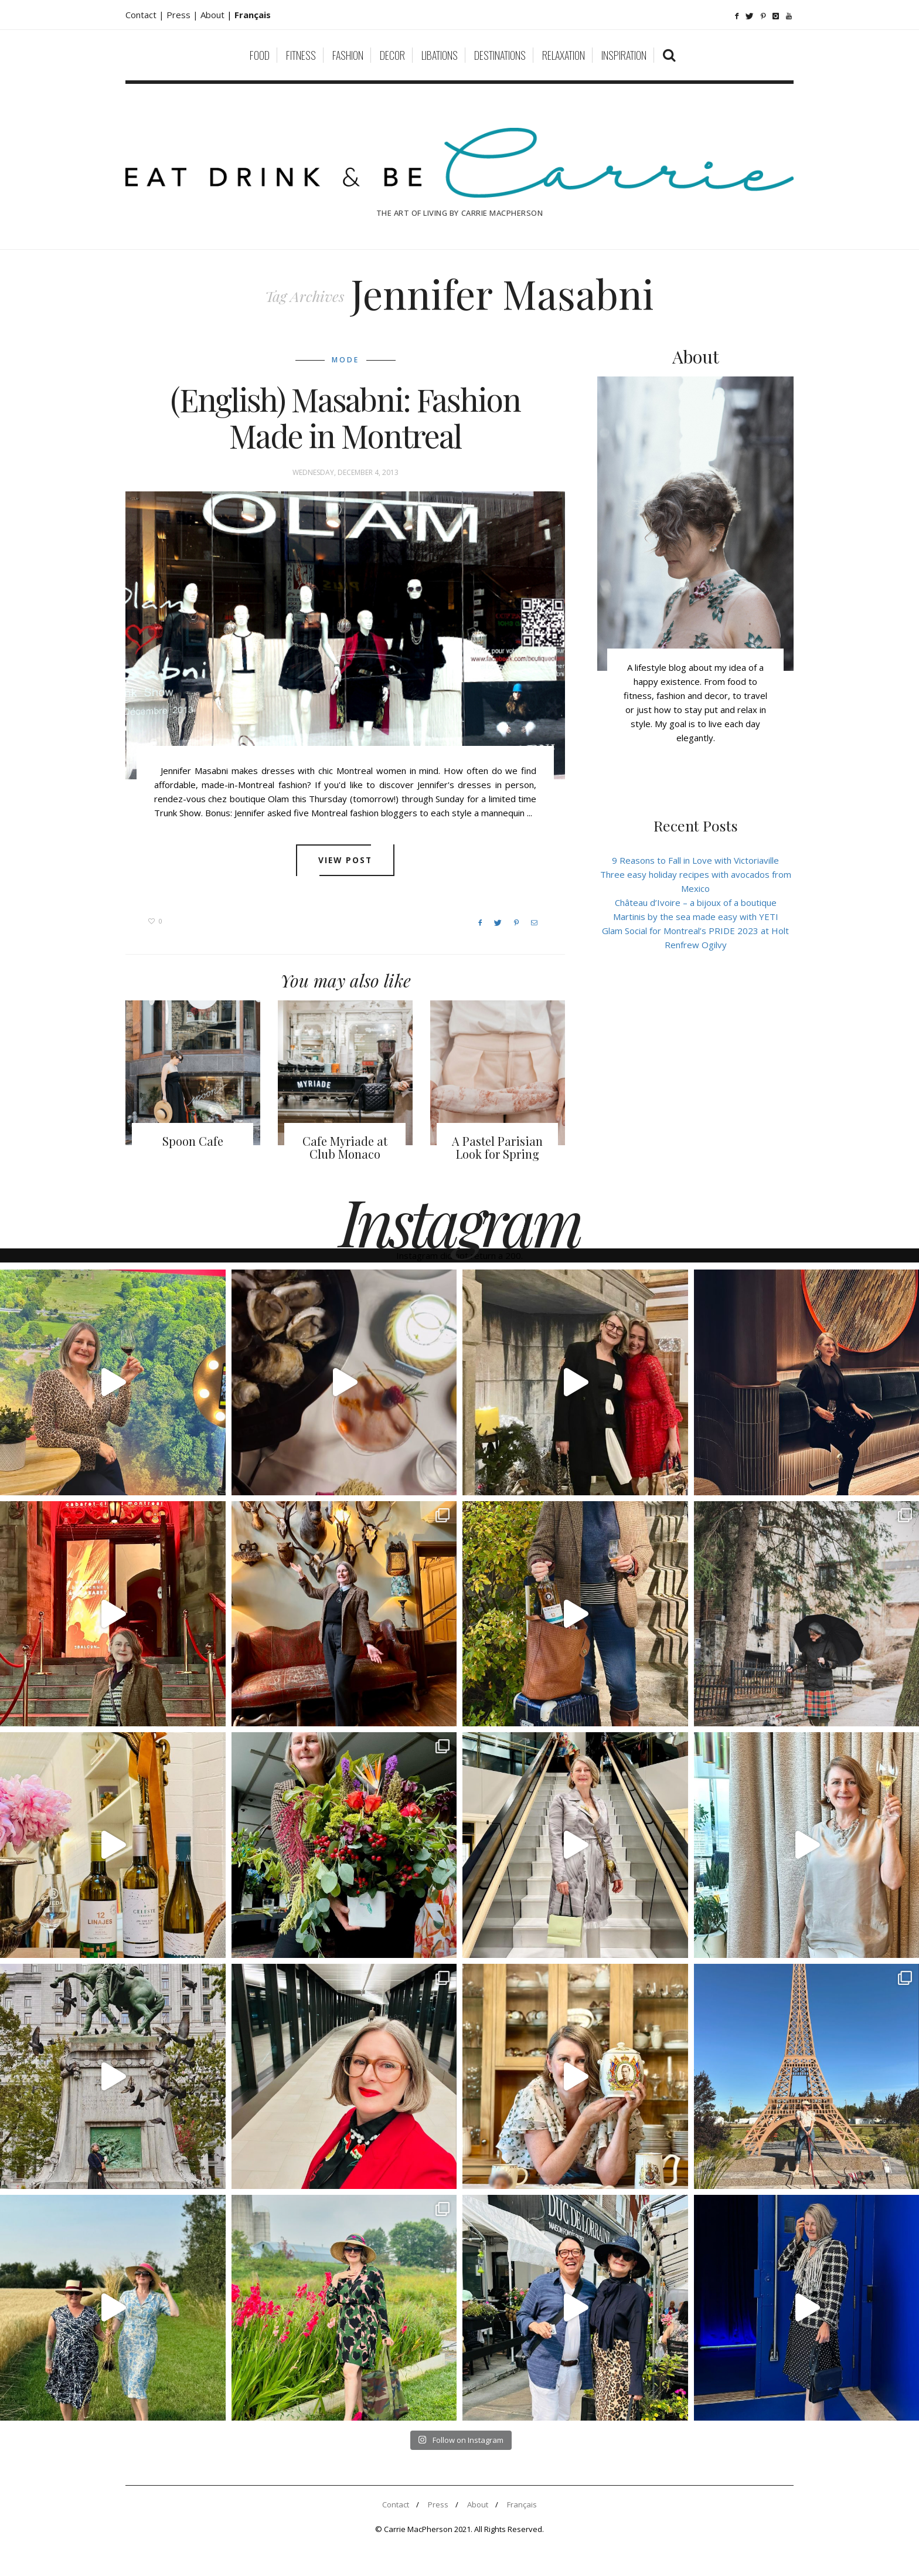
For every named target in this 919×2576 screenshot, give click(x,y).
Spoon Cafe (192, 1141)
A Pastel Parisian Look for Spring (497, 1147)
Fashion (347, 55)
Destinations (500, 55)
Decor (392, 55)
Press (438, 2504)
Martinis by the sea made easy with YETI (695, 916)
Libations (439, 55)
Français (522, 2504)
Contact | (145, 15)
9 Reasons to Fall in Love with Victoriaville (695, 860)
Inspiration (623, 55)
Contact (395, 2504)
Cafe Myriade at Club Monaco (344, 1147)
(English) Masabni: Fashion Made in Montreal (345, 417)
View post (345, 860)
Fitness (301, 55)
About (213, 15)
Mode (345, 360)
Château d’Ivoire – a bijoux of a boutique (696, 902)
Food (260, 55)
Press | (183, 15)
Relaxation (563, 55)
